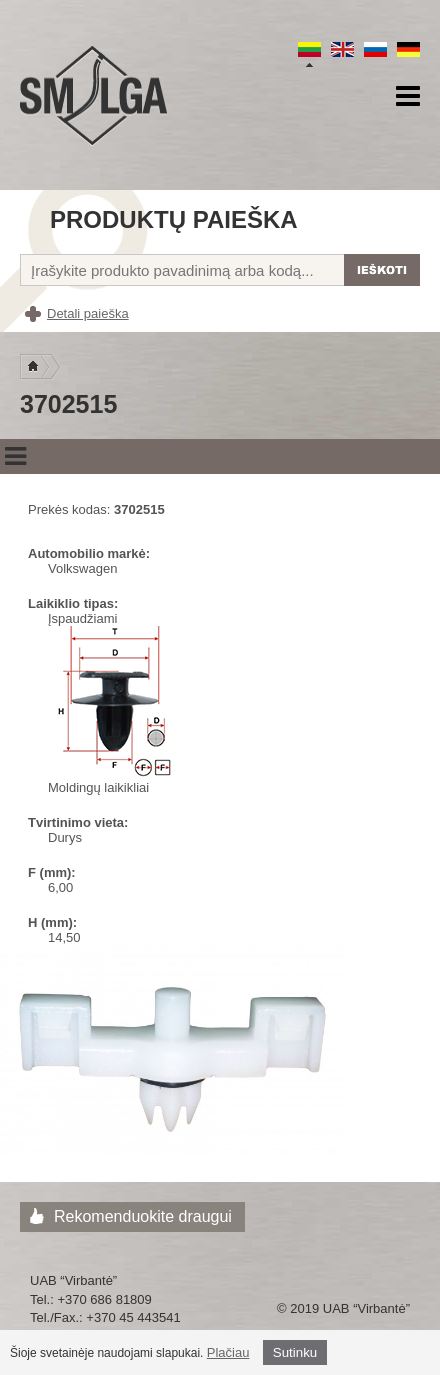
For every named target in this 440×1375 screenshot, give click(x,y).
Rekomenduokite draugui (143, 1216)
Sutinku (295, 1352)
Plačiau (228, 1352)
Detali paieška (88, 313)
